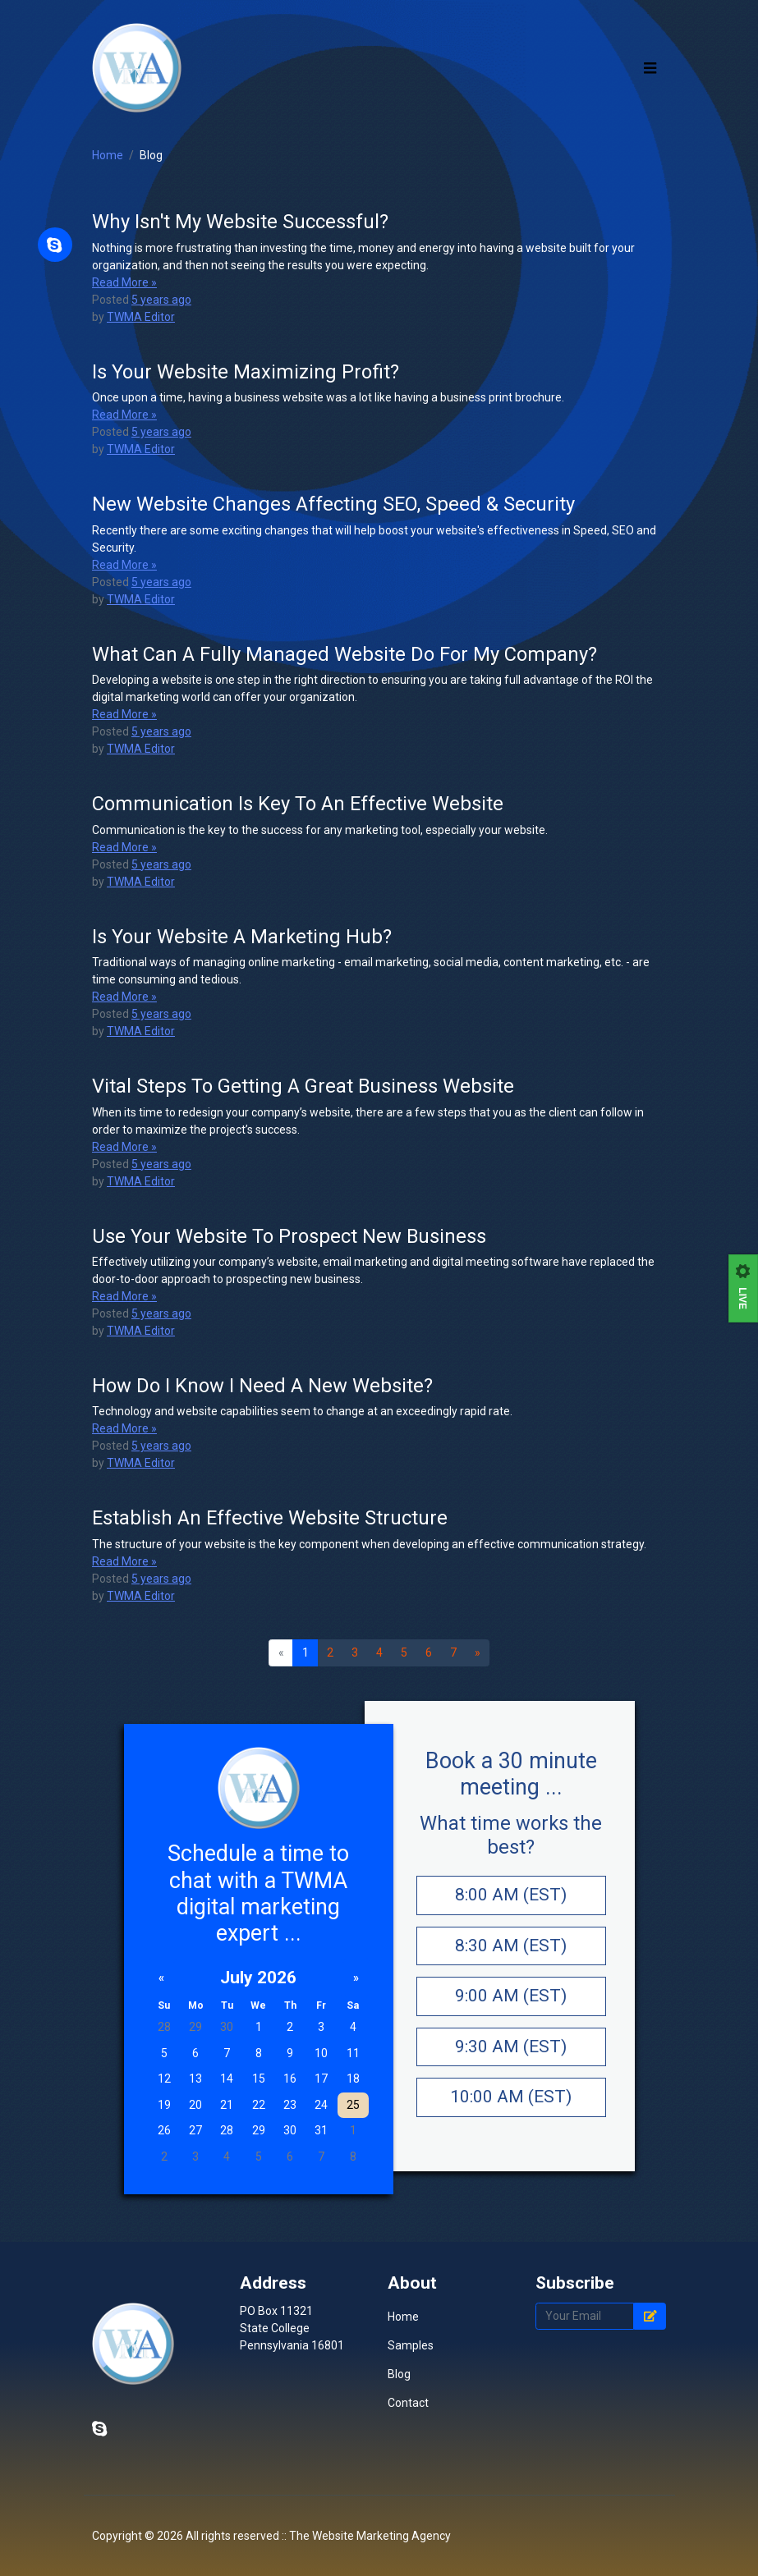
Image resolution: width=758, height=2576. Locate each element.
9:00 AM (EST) (511, 2057)
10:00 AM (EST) (511, 2158)
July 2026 (258, 2039)
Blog (151, 217)
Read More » (124, 344)
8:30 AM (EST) (511, 2007)
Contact (408, 2462)
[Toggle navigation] (650, 99)
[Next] (477, 1715)
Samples (411, 2405)
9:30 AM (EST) (511, 2108)
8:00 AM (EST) (511, 1956)
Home (107, 217)
